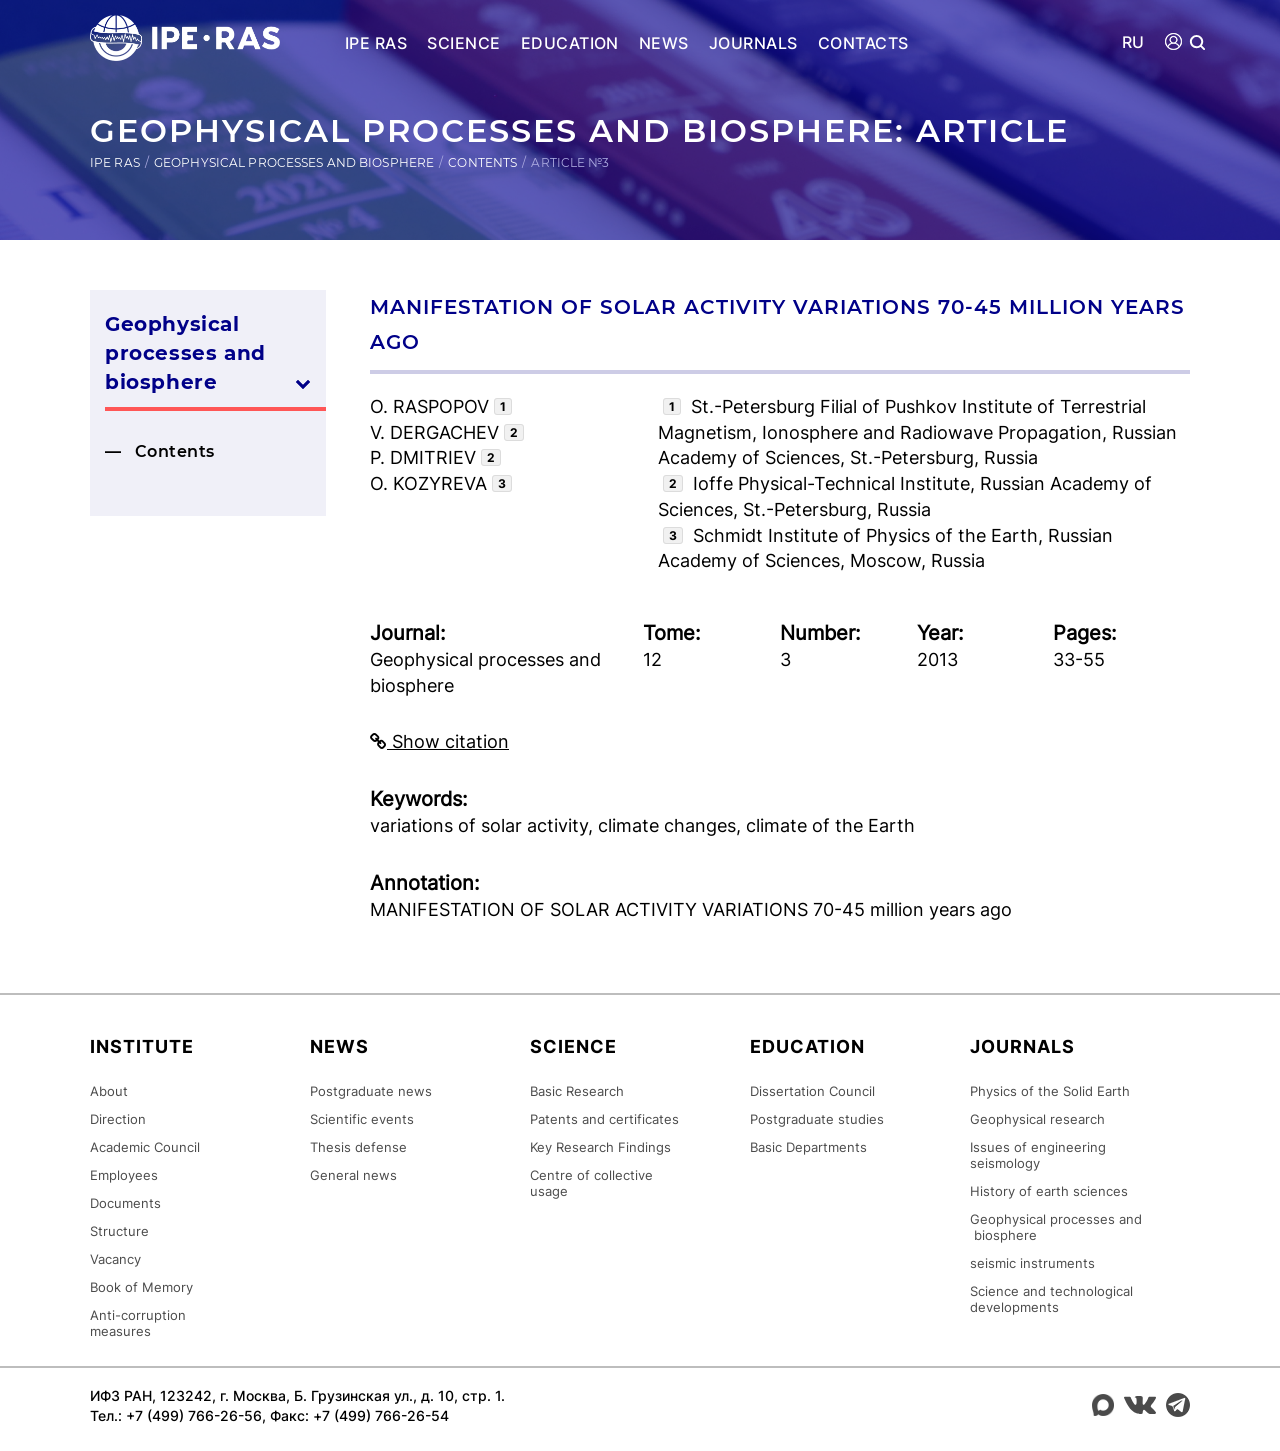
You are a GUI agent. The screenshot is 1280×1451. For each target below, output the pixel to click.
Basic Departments (808, 1147)
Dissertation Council (812, 1091)
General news (353, 1175)
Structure (119, 1231)
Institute (142, 1046)
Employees (124, 1175)
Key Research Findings (600, 1147)
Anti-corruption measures (138, 1323)
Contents (482, 162)
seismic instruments (1032, 1263)
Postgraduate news (371, 1091)
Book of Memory (141, 1287)
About (109, 1091)
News (664, 43)
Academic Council (145, 1147)
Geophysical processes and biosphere (294, 162)
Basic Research (577, 1091)
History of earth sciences (1049, 1191)
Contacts (863, 43)
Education (570, 43)
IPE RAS (376, 43)
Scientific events (362, 1119)
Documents (125, 1203)
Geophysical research (1037, 1119)
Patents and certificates (604, 1119)
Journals (753, 43)
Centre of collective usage (591, 1183)
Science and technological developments (1051, 1299)
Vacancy (115, 1259)
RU (1133, 42)
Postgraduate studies (817, 1119)
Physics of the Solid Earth (1050, 1091)
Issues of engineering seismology (1038, 1155)
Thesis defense (358, 1147)
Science (463, 43)
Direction (118, 1119)
